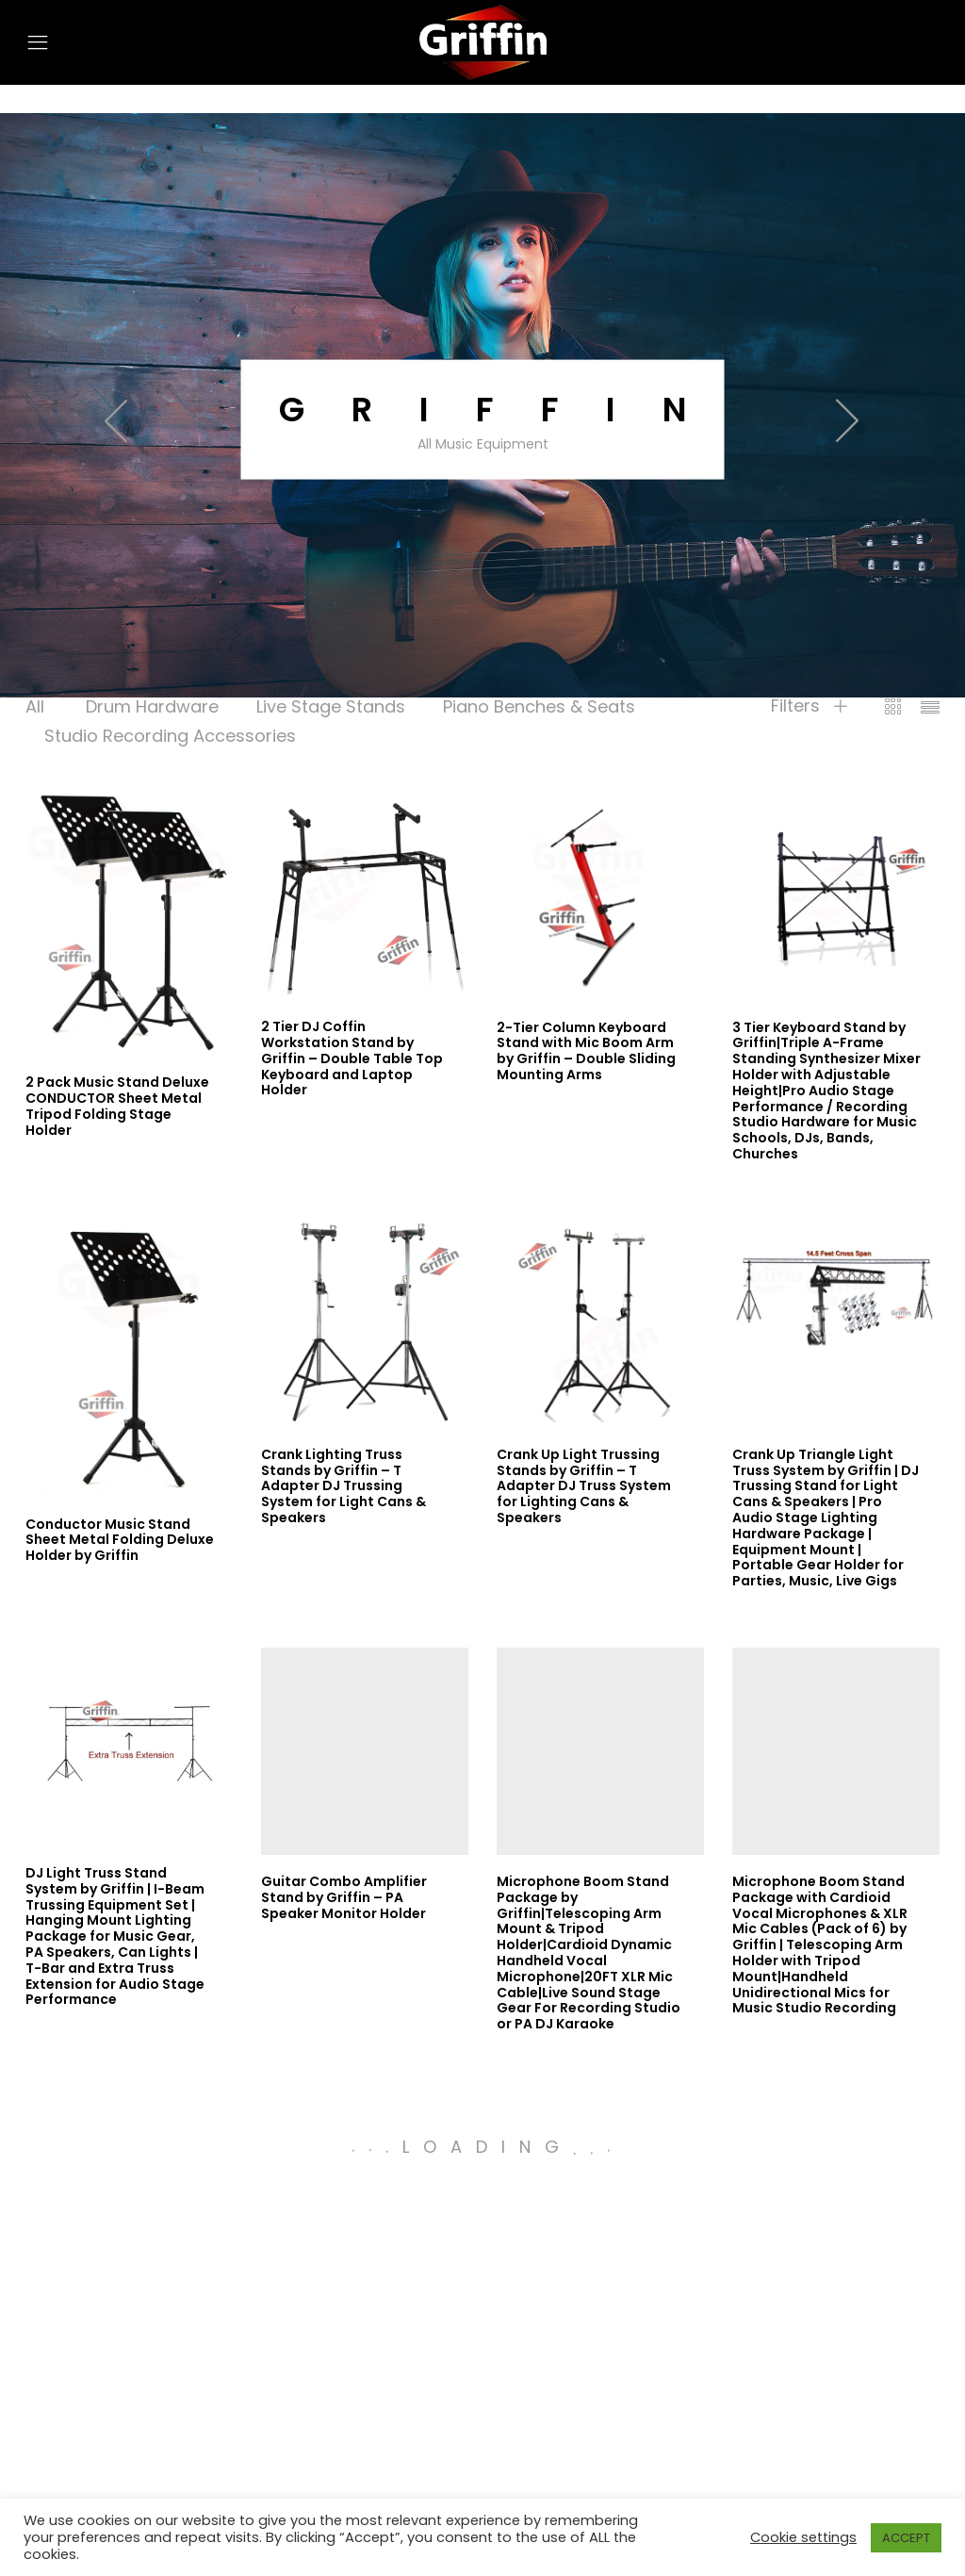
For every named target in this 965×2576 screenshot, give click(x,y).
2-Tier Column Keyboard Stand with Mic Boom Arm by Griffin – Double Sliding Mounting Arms (586, 1051)
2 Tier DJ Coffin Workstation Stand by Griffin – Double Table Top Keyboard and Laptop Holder (352, 1058)
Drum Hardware (152, 706)
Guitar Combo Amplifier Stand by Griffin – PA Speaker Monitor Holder (344, 1897)
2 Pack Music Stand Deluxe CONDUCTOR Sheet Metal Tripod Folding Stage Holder (117, 1106)
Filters (809, 705)
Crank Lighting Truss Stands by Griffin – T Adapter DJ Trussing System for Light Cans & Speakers (343, 1486)
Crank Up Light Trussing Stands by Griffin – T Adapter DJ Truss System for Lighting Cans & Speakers (584, 1486)
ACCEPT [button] (906, 2538)
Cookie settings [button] (803, 2537)
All (34, 706)
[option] (482, 419)
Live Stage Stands (330, 706)
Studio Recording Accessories (170, 735)
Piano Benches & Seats (539, 706)
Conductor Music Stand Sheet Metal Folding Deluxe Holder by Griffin (119, 1540)
